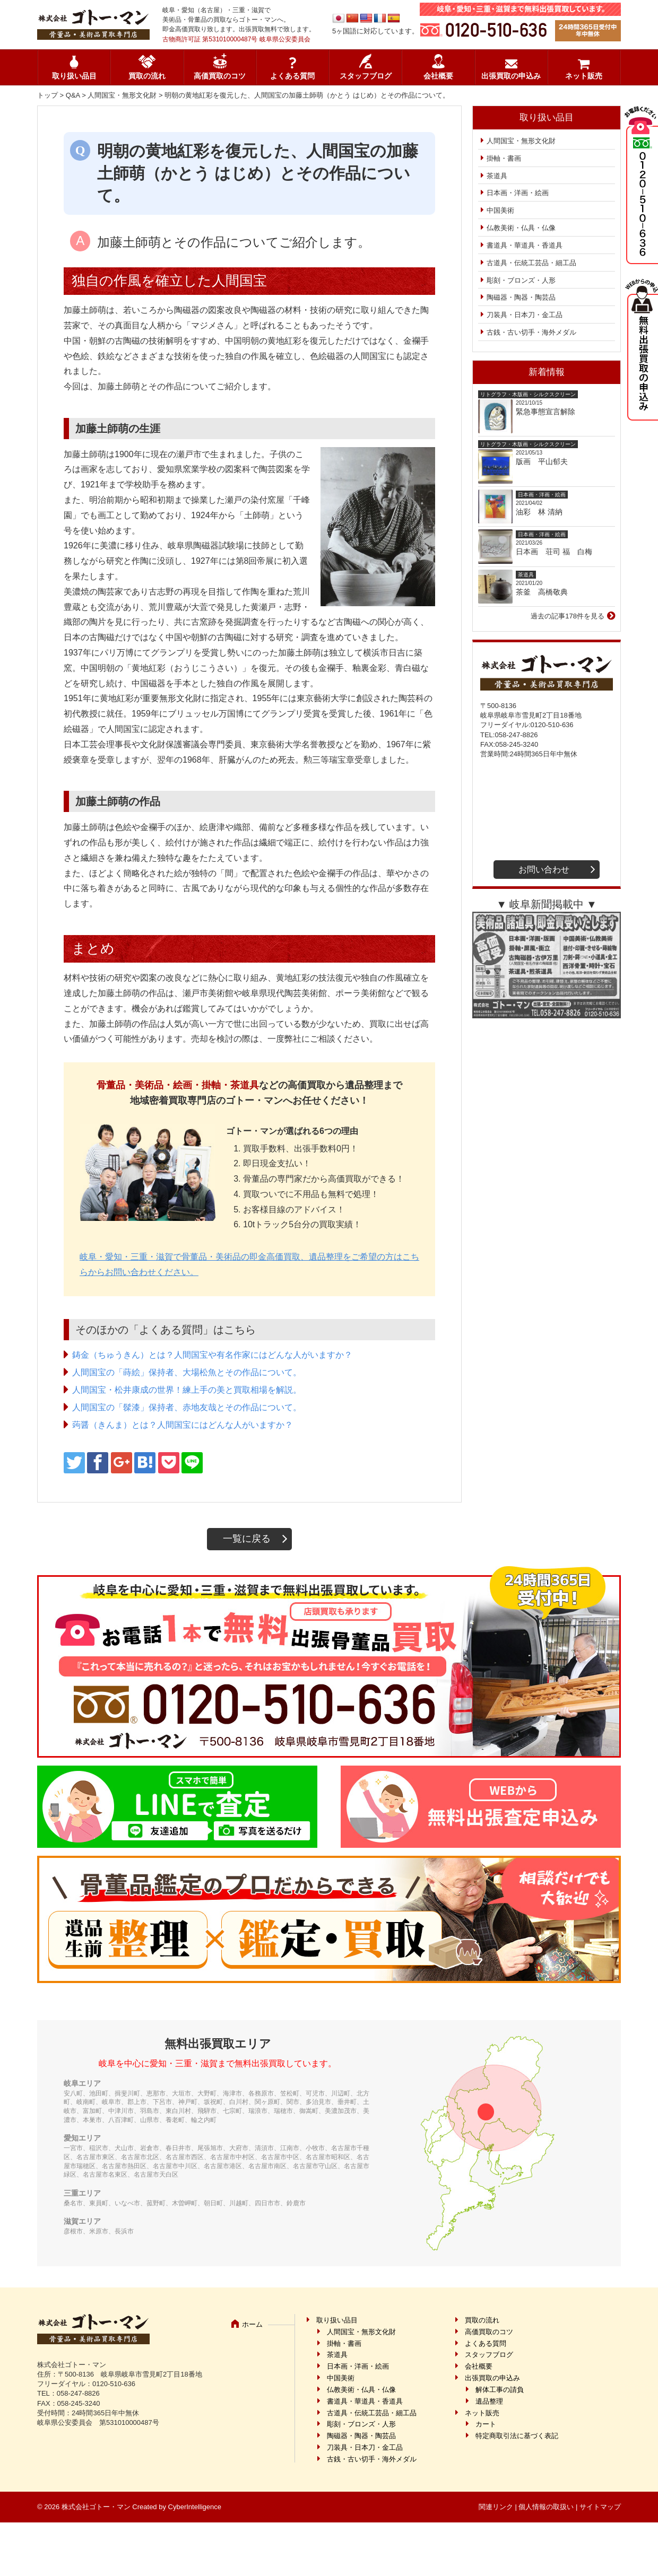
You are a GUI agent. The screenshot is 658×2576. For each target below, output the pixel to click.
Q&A (73, 95)
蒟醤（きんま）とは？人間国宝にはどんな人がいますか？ (182, 1424)
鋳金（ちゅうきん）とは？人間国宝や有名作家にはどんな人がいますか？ (212, 1354)
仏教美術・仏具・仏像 (521, 228)
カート (485, 2424)
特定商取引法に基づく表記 (516, 2436)
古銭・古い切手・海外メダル (531, 332)
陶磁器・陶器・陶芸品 (521, 297)
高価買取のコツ (220, 76)
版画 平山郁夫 (545, 461)
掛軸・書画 (504, 158)
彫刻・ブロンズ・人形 (521, 280)
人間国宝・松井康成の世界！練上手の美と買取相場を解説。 (186, 1389)
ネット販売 (583, 76)
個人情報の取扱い (546, 2507)
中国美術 (500, 210)
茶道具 (497, 176)
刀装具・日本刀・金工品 (524, 315)
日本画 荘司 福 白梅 (554, 551)
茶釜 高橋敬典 (542, 592)
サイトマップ (600, 2507)
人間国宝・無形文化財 (122, 95)
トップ (47, 95)
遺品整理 (489, 2401)
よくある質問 (292, 76)
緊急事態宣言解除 (545, 411)
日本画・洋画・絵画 (518, 193)
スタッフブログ (366, 76)
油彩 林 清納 (543, 512)
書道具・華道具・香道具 (524, 245)
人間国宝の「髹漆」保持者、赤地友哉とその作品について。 (186, 1407)
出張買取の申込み (511, 76)
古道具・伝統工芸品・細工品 (531, 263)
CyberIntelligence (194, 2507)
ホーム (252, 2324)
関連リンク (496, 2507)
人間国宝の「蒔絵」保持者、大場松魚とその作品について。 (186, 1372)
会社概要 (438, 76)
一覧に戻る (247, 1538)
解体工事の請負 (499, 2390)
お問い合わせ (543, 869)
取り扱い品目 (74, 76)
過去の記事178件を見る (567, 616)
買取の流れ (147, 76)
